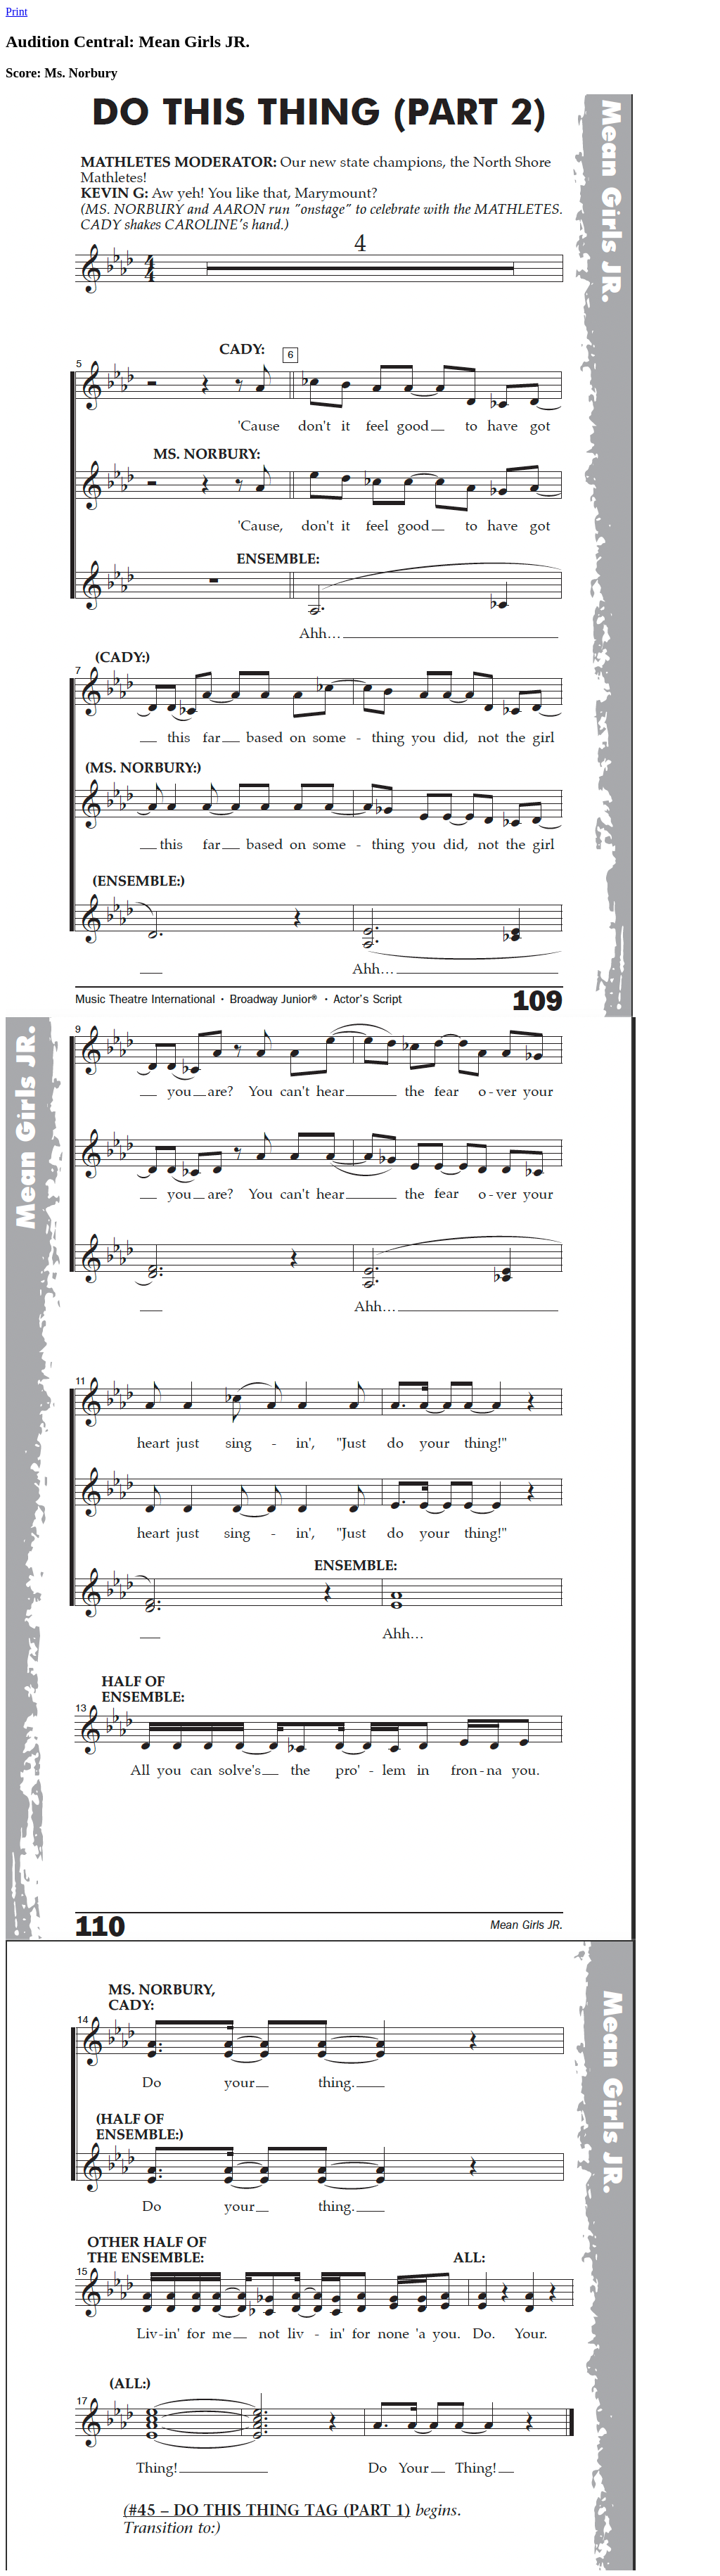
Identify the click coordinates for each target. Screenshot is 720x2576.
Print (16, 12)
